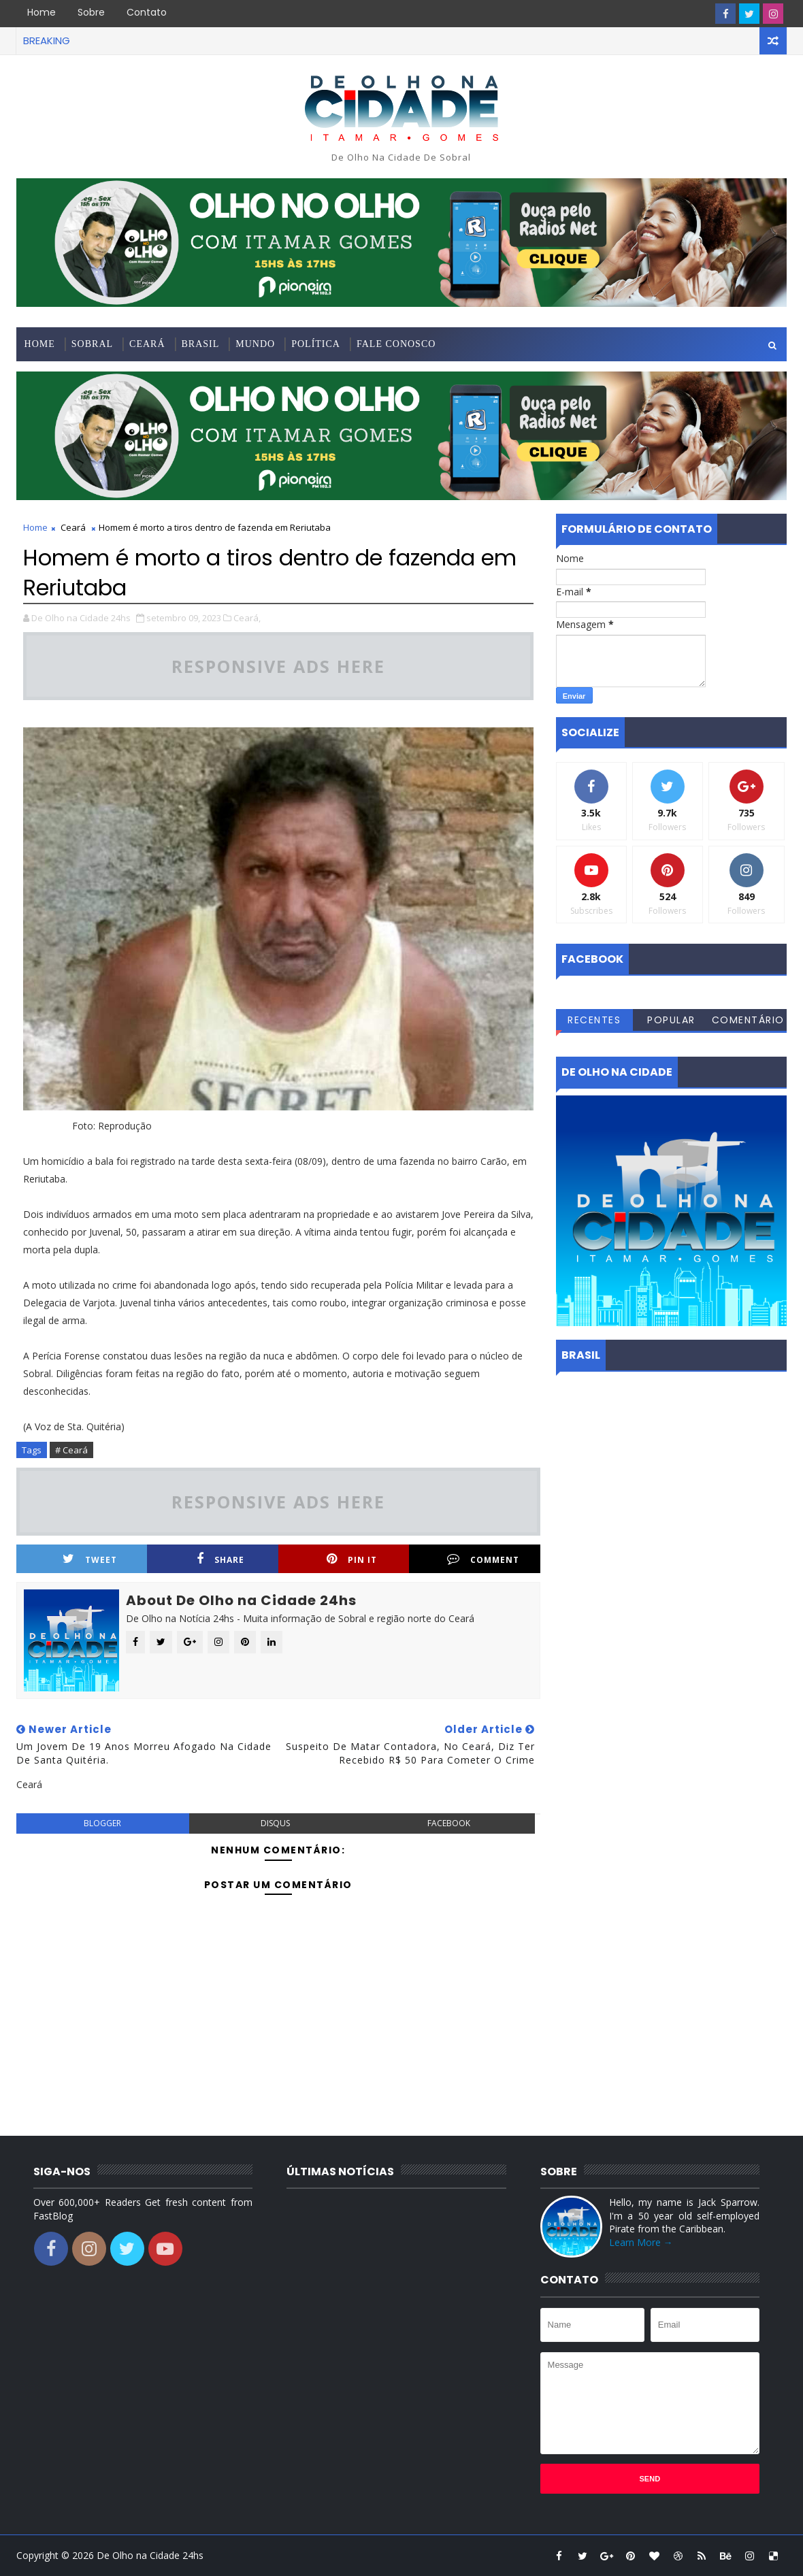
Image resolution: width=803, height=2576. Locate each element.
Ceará (147, 344)
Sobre (91, 12)
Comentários (748, 1022)
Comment (483, 1559)
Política (315, 344)
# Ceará (71, 1450)
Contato (147, 12)
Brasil (201, 344)
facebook (448, 1823)
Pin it (352, 1559)
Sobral (92, 344)
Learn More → (641, 2242)
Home (41, 12)
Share (220, 1559)
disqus (275, 1823)
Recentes (594, 1020)
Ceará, (247, 618)
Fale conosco (396, 344)
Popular (671, 1020)
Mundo (255, 344)
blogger (102, 1823)
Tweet (90, 1559)
